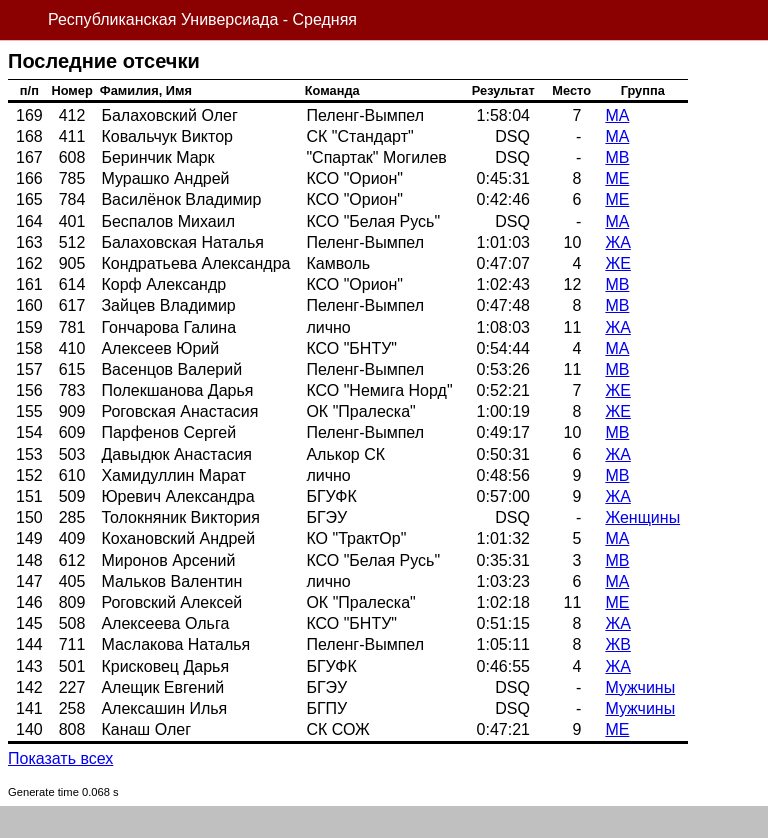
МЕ (617, 178)
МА (617, 115)
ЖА (617, 242)
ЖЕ (617, 263)
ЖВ (617, 644)
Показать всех (60, 758)
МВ (617, 157)
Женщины (642, 517)
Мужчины (640, 687)
